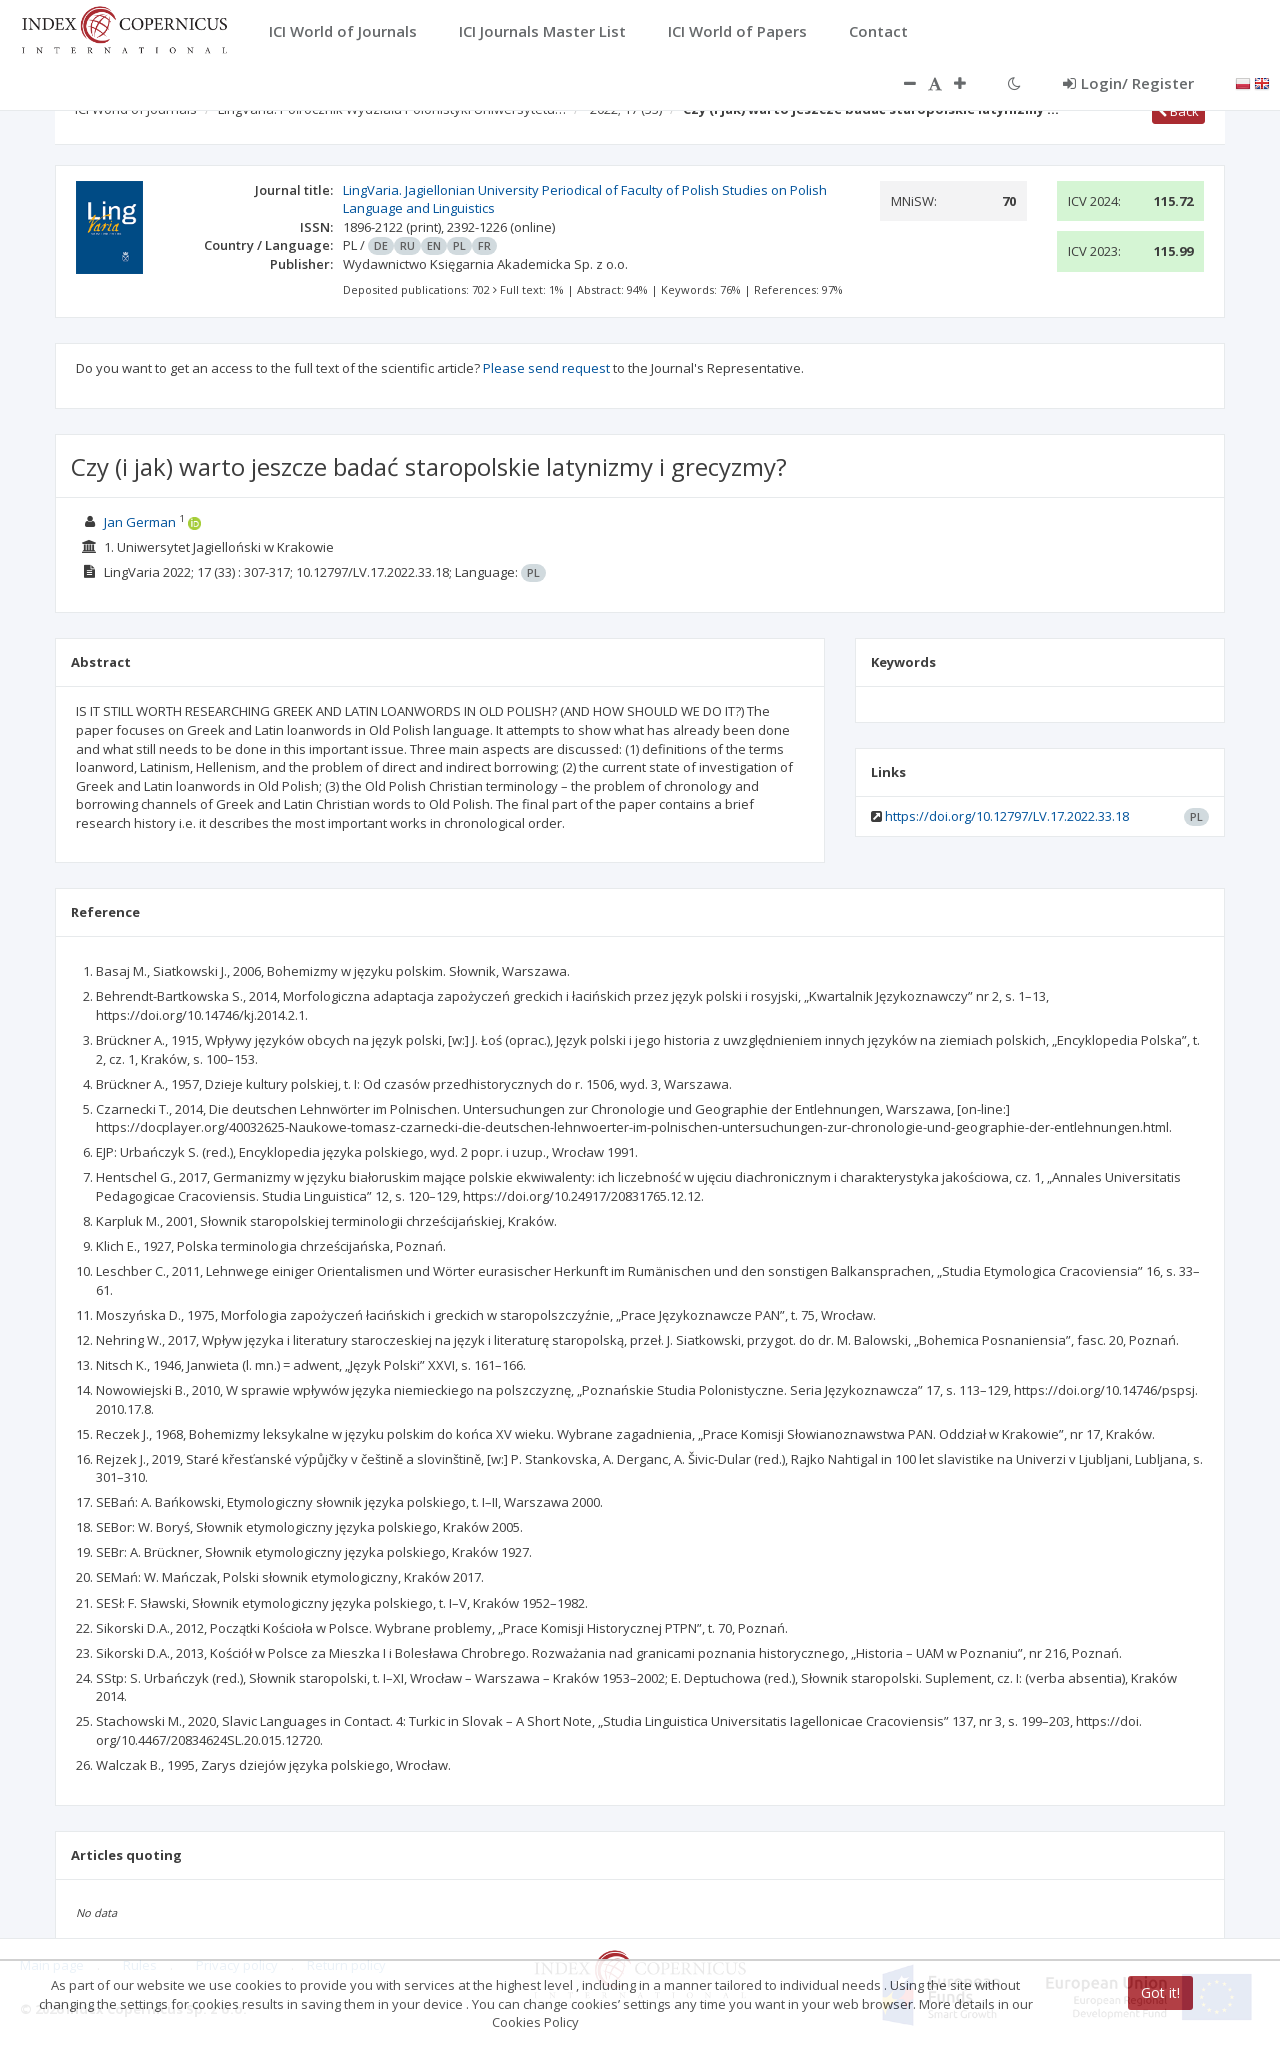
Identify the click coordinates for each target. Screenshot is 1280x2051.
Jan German (140, 522)
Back (1178, 111)
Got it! (1160, 1992)
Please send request (546, 368)
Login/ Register (1128, 83)
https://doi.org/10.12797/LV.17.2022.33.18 (1007, 816)
